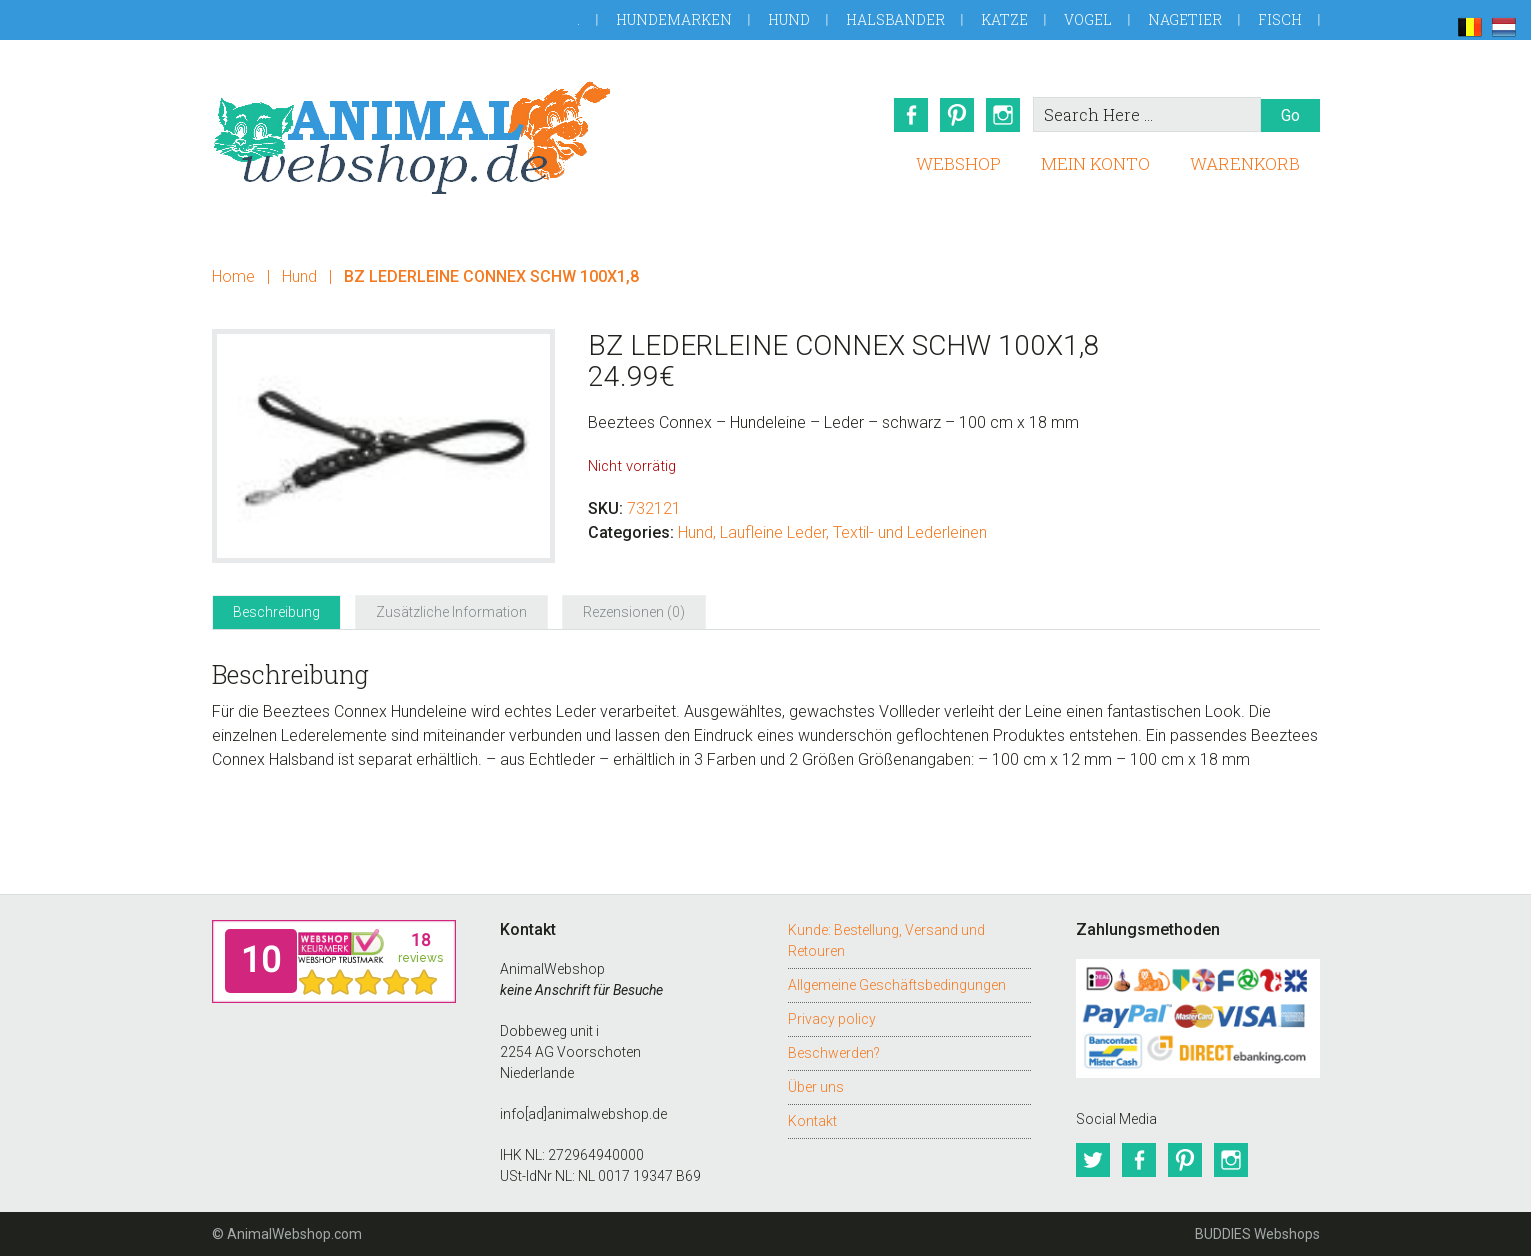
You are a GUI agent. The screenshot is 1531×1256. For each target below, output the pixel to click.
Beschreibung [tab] (276, 612)
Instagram (1003, 115)
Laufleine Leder (773, 532)
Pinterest (957, 115)
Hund (789, 19)
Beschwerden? (834, 1053)
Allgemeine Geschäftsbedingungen (897, 985)
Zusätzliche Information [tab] (451, 612)
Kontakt (812, 1121)
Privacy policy (832, 1019)
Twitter (1093, 1160)
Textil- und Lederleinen (910, 532)
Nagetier (1185, 19)
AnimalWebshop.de (412, 137)
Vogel (1088, 19)
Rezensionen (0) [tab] (634, 612)
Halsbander (895, 19)
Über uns (816, 1087)
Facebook (911, 115)
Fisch (1280, 19)
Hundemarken (674, 19)
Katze (1004, 19)
